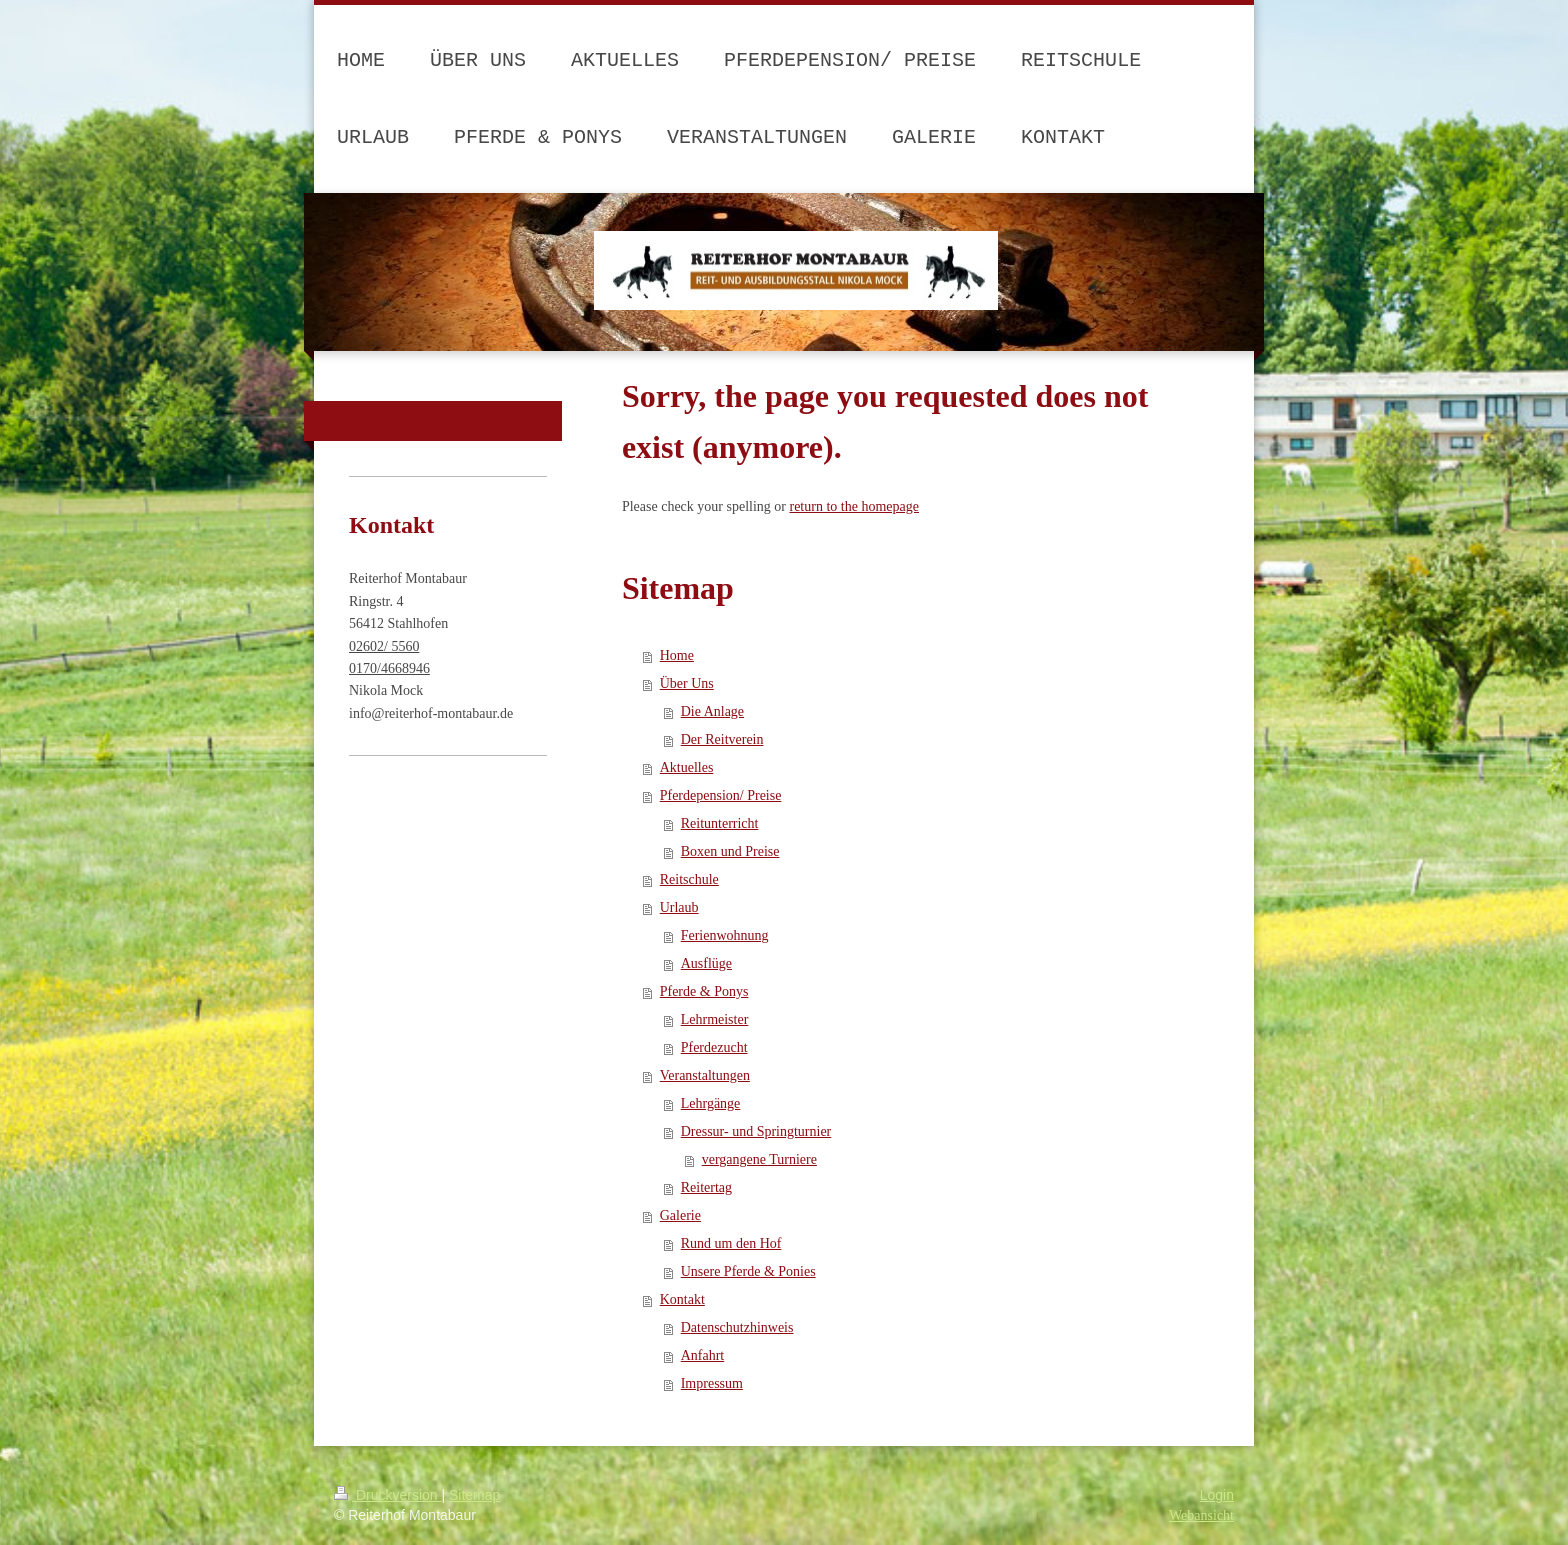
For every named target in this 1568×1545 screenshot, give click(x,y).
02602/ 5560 (384, 646)
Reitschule (689, 879)
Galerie (680, 1215)
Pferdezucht (714, 1047)
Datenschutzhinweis (737, 1327)
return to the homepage (853, 506)
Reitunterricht (720, 823)
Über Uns (687, 683)
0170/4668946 (389, 668)
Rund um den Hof (731, 1243)
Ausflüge (706, 963)
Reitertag (706, 1187)
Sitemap (474, 1495)
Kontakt (682, 1299)
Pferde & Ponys (704, 991)
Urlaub (679, 907)
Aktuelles (687, 767)
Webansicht (1201, 1515)
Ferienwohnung (725, 935)
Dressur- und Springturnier (756, 1131)
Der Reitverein (722, 739)
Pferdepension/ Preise (721, 795)
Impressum (712, 1383)
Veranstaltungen (705, 1075)
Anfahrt (703, 1355)
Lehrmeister (715, 1019)
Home (677, 655)
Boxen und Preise (730, 851)
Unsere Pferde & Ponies (748, 1271)
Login (1217, 1495)
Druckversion (387, 1495)
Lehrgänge (711, 1103)
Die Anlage (712, 711)
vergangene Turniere (759, 1159)
